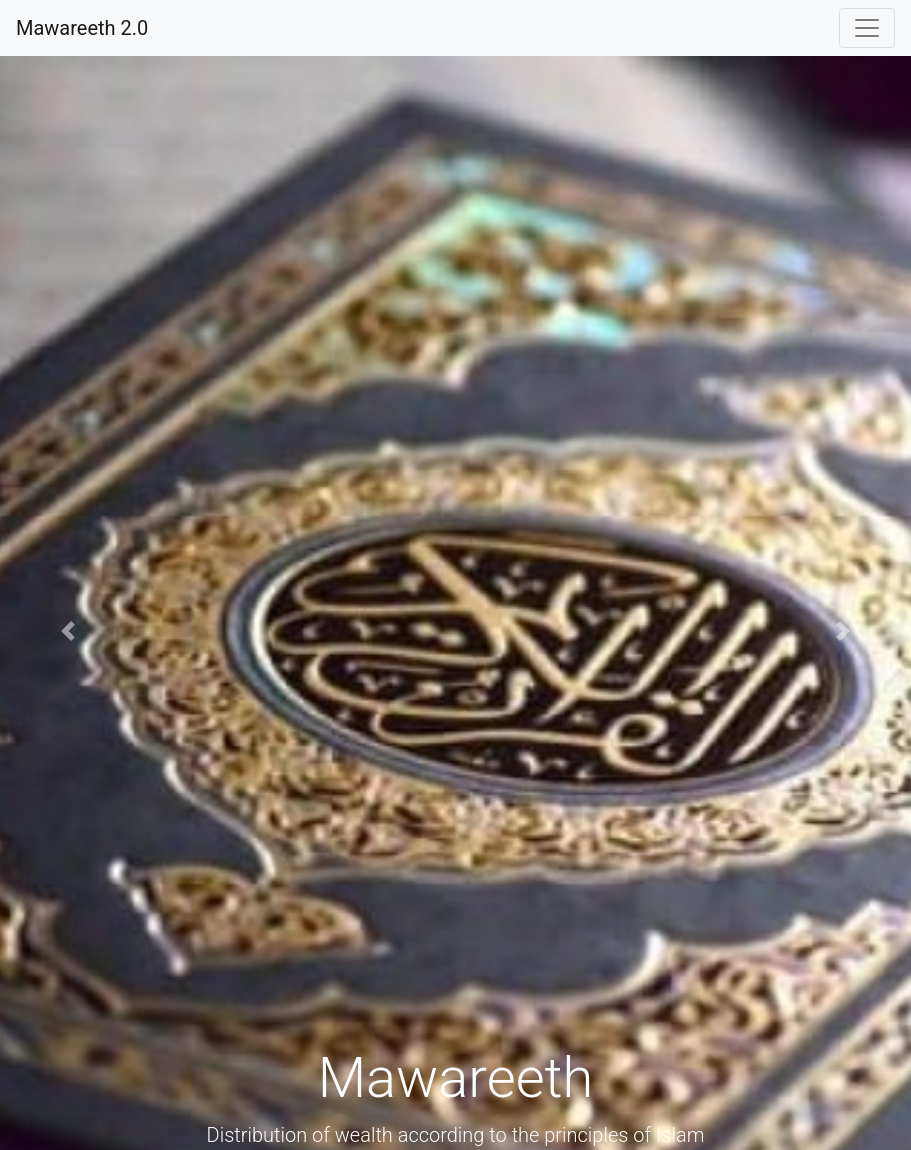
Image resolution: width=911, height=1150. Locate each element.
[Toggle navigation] (867, 28)
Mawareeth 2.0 (82, 28)
